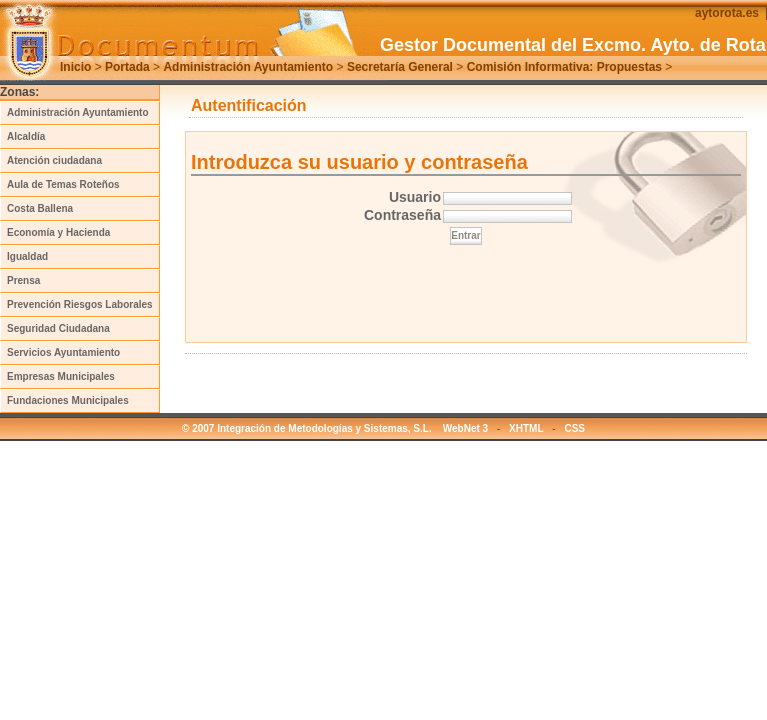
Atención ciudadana (54, 160)
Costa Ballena (40, 208)
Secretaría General (400, 67)
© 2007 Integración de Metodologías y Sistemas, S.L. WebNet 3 (335, 428)
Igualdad (27, 256)
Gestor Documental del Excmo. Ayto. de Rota (573, 45)
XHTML (526, 428)
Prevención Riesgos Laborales (80, 304)
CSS (574, 428)
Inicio (75, 67)
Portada (127, 67)
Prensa (23, 280)
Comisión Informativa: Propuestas (564, 67)
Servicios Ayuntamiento (63, 352)
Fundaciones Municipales (68, 400)
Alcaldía (26, 136)
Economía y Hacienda (58, 232)
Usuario (415, 197)
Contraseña (402, 215)
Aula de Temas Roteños (63, 184)
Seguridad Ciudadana (58, 328)
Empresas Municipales (61, 376)
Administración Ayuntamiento (248, 67)
